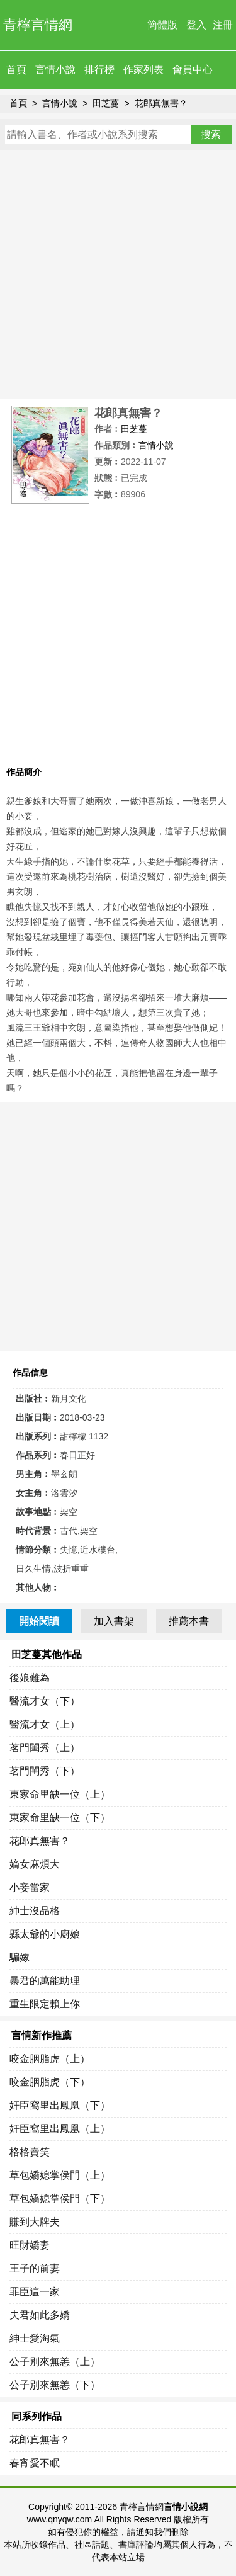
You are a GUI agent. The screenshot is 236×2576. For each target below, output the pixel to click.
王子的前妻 (34, 2268)
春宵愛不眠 (34, 2463)
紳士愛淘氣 (34, 2338)
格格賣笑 (29, 2152)
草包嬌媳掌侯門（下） (59, 2198)
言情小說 (55, 69)
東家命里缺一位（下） (59, 1817)
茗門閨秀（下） (44, 1771)
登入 (196, 25)
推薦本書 (189, 1621)
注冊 (223, 25)
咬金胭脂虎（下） (49, 2082)
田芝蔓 (106, 103)
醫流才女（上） (44, 1724)
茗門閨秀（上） (44, 1747)
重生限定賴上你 (44, 2004)
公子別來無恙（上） (54, 2361)
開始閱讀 (39, 1621)
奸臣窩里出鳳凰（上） (59, 2128)
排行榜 (99, 69)
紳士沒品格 (34, 1910)
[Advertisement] (118, 275)
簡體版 (162, 25)
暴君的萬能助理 (44, 1980)
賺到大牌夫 (34, 2221)
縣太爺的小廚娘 (44, 1934)
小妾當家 (29, 1887)
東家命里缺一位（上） (59, 1794)
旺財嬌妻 (29, 2245)
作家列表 (143, 69)
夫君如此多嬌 (39, 2315)
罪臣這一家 (34, 2291)
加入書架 (114, 1621)
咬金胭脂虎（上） (49, 2058)
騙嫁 (19, 1957)
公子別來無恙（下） (54, 2385)
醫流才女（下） (44, 1701)
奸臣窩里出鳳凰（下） (59, 2105)
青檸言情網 (37, 25)
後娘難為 (29, 1677)
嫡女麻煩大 (34, 1864)
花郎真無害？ (161, 103)
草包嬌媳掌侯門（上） (59, 2175)
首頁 (16, 69)
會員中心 (192, 69)
